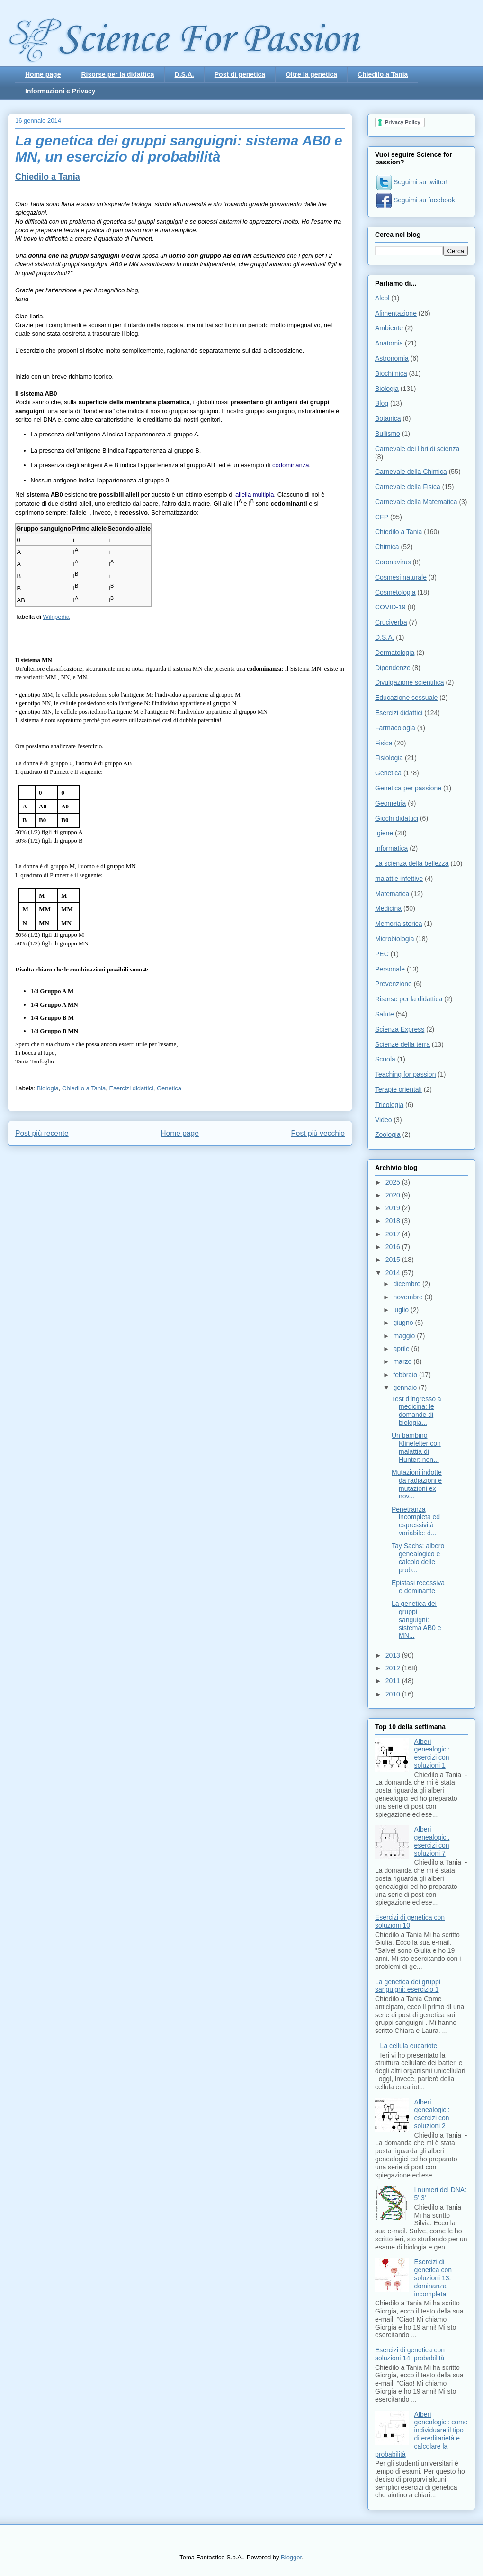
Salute (384, 1014)
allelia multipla (254, 494)
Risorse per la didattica (117, 74)
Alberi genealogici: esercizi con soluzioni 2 (432, 2114)
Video (383, 1120)
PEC (382, 954)
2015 (393, 1259)
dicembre (407, 1284)
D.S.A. (184, 74)
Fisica (384, 743)
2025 (393, 1182)
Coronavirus (393, 562)
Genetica (169, 1088)
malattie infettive (399, 878)
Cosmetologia (395, 592)
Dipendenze (393, 667)
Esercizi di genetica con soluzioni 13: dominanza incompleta (433, 2277)
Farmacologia (395, 728)
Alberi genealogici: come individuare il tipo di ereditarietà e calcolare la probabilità (421, 2434)
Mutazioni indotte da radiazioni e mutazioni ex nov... (417, 1484)
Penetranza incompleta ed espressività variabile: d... (416, 1521)
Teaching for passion (405, 1074)
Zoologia (388, 1134)
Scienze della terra (402, 1044)
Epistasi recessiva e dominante (418, 1587)
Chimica (387, 547)
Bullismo (387, 433)
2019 (393, 1208)
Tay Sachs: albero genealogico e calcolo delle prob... (418, 1557)
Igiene (384, 833)
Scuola (385, 1059)
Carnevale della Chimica (411, 471)
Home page (43, 74)
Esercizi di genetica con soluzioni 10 (410, 1921)
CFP (381, 517)
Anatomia (389, 343)
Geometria (390, 803)
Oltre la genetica (311, 74)
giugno (404, 1322)
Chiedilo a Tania (383, 74)
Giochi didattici (396, 818)
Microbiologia (394, 939)
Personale (390, 969)
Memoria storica (398, 923)
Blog (381, 403)
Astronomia (392, 358)
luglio (402, 1310)
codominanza (290, 465)
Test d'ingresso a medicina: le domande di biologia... (416, 1410)
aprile (402, 1348)
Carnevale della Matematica (416, 502)
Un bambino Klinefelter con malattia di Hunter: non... (416, 1447)
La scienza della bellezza (412, 863)
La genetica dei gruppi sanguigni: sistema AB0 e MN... (416, 1619)
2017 (393, 1234)
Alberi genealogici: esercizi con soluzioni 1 (432, 1753)
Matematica (392, 894)
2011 (393, 1681)
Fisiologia (389, 758)
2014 (393, 1273)
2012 (393, 1668)
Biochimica (391, 373)
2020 (393, 1195)
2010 (393, 1694)
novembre (408, 1297)
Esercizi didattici (131, 1088)
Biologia (48, 1088)
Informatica (391, 848)
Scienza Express (399, 1029)
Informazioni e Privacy (60, 91)
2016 (393, 1247)
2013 (393, 1655)
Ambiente (389, 328)
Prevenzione (393, 984)
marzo (403, 1361)
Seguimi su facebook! (416, 200)
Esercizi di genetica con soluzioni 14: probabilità (410, 2354)
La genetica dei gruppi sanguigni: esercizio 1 (407, 1986)
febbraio (406, 1375)
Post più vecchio (318, 1133)
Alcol (382, 298)
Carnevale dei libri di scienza (417, 449)
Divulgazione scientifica (409, 682)
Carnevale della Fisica (407, 486)
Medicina (388, 908)
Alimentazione (396, 313)
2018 (393, 1221)
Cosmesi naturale (401, 577)
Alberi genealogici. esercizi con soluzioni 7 (432, 1841)
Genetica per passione (408, 788)
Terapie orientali (398, 1089)
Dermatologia (394, 652)
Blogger (291, 2557)
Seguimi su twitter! (411, 182)
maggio (405, 1336)
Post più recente (42, 1133)
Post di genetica (240, 74)
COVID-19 (390, 607)
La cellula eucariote (409, 2046)
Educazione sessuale (406, 697)
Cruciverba (391, 622)
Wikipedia (56, 616)
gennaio (406, 1387)
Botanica (388, 418)
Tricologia (389, 1104)
